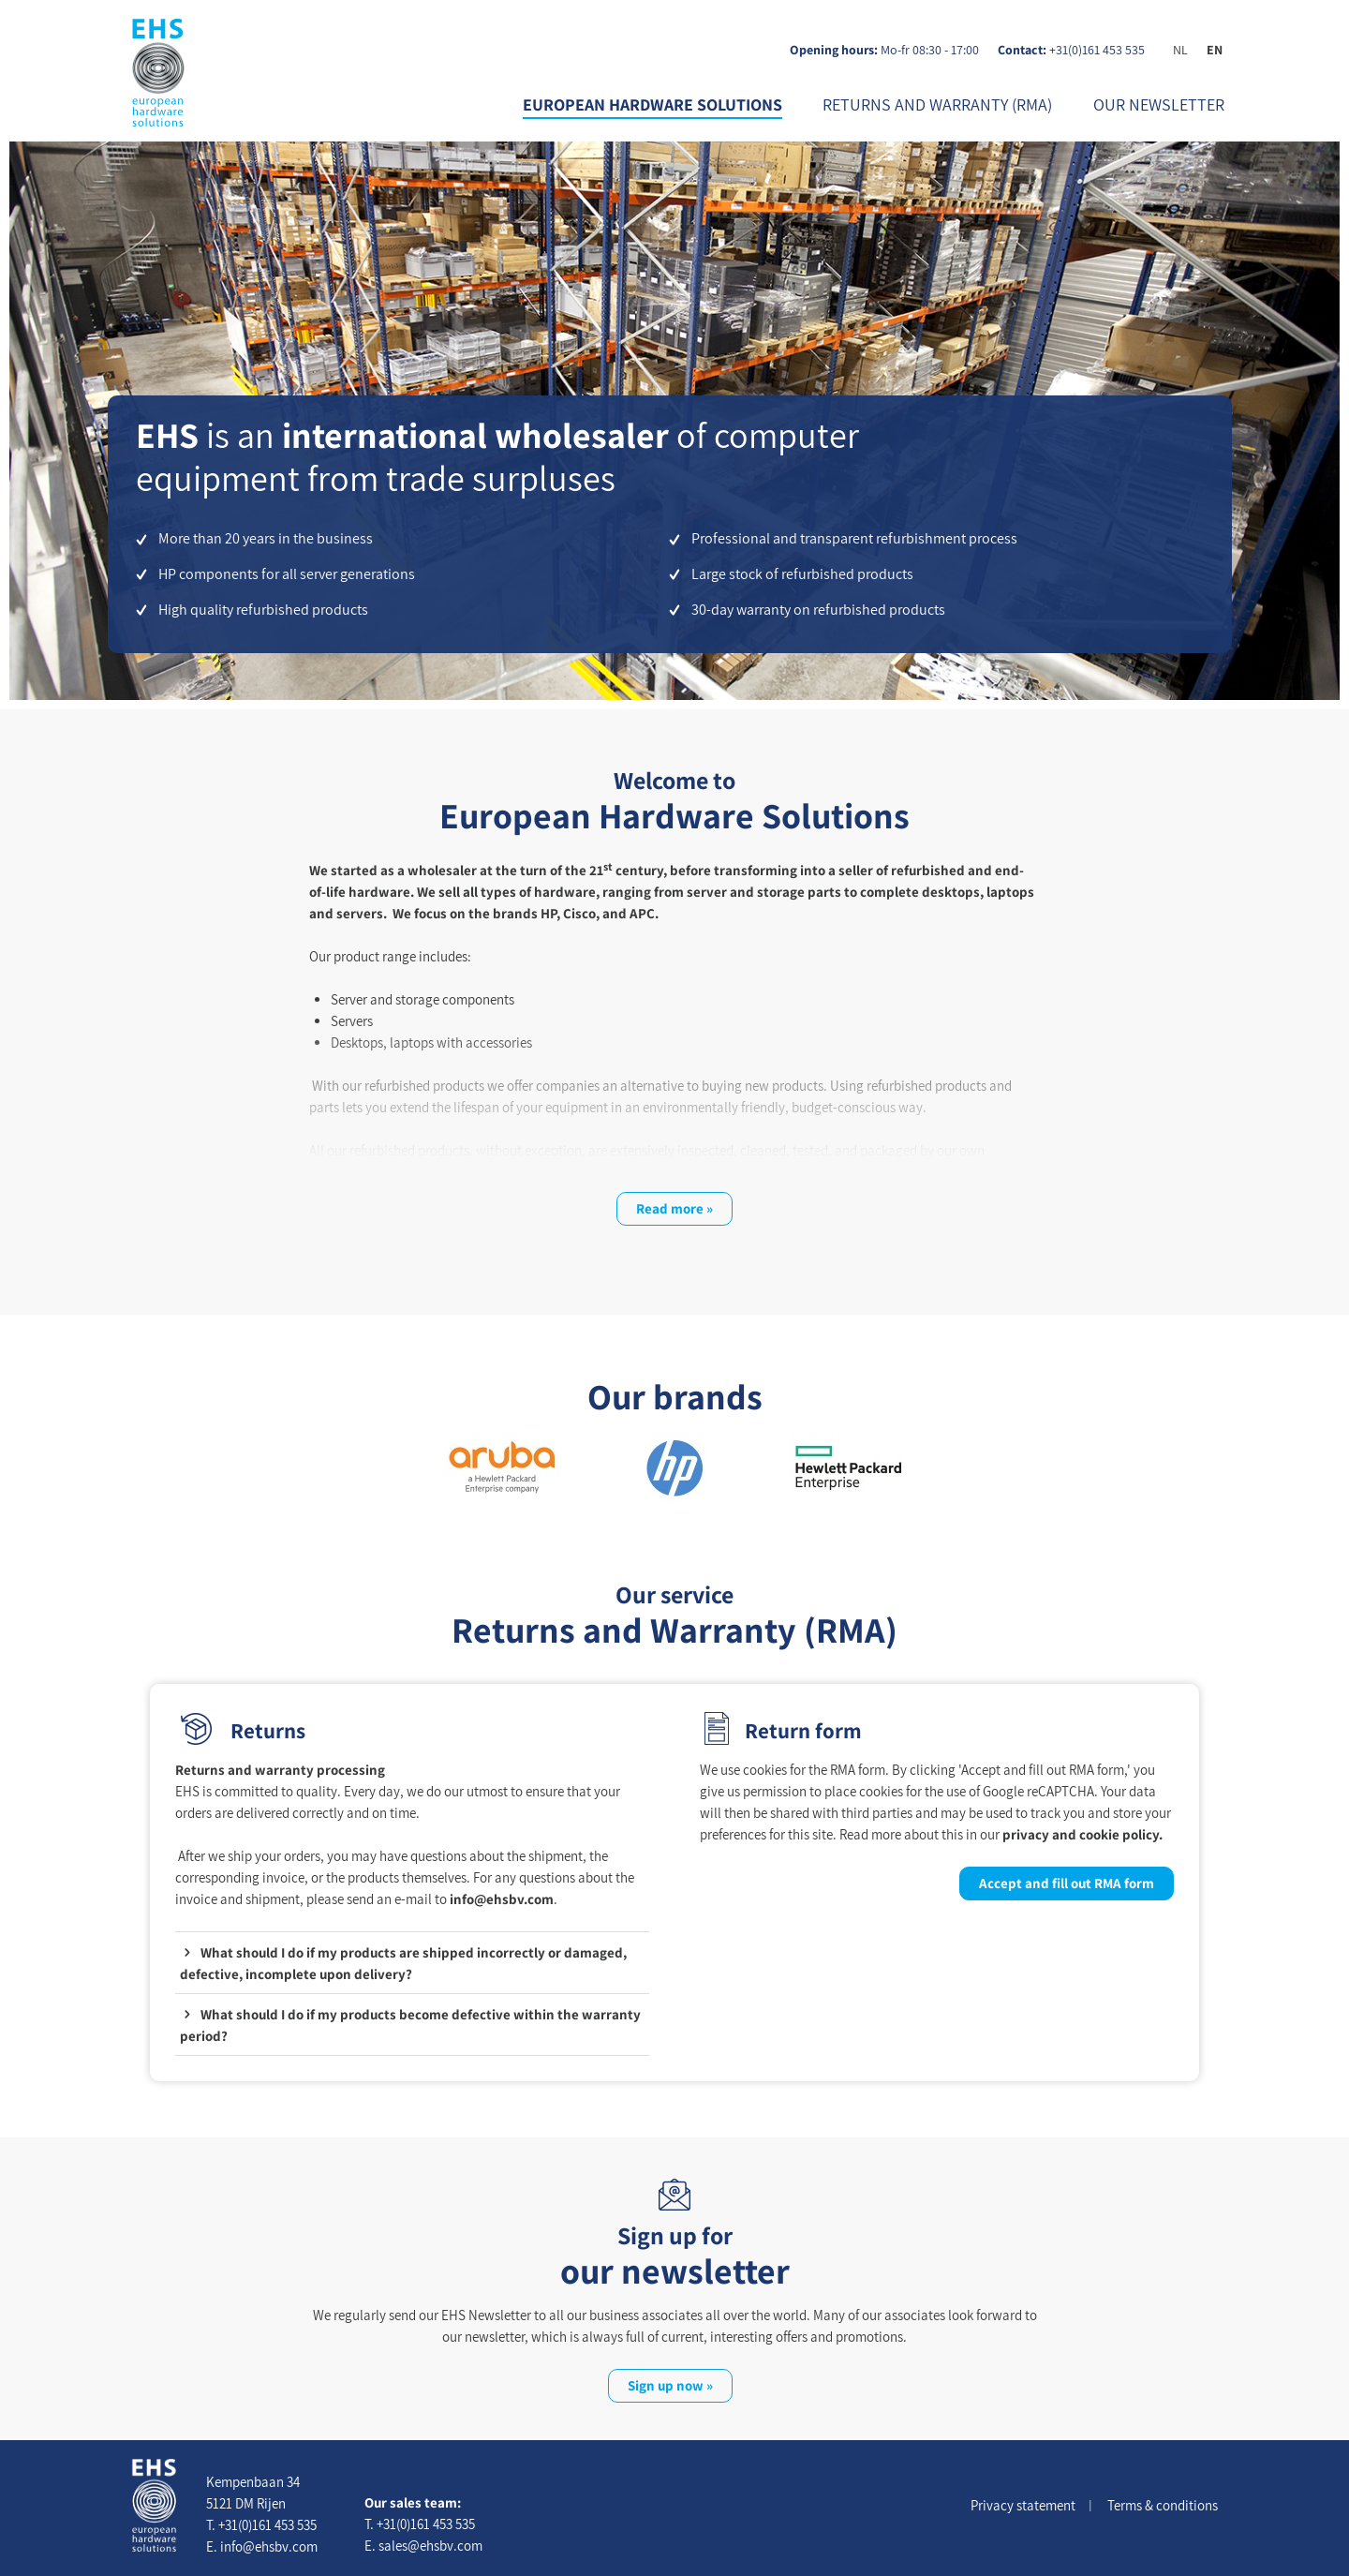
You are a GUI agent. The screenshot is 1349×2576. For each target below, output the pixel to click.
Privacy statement (1023, 2505)
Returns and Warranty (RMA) (937, 104)
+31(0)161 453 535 (1097, 49)
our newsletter (1158, 104)
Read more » (674, 1208)
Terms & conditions (1162, 2505)
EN (1215, 49)
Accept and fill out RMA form (1066, 1883)
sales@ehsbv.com (430, 2545)
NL (1180, 49)
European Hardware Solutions (652, 104)
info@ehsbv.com (502, 1899)
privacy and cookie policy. (1082, 1834)
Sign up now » (670, 2385)
